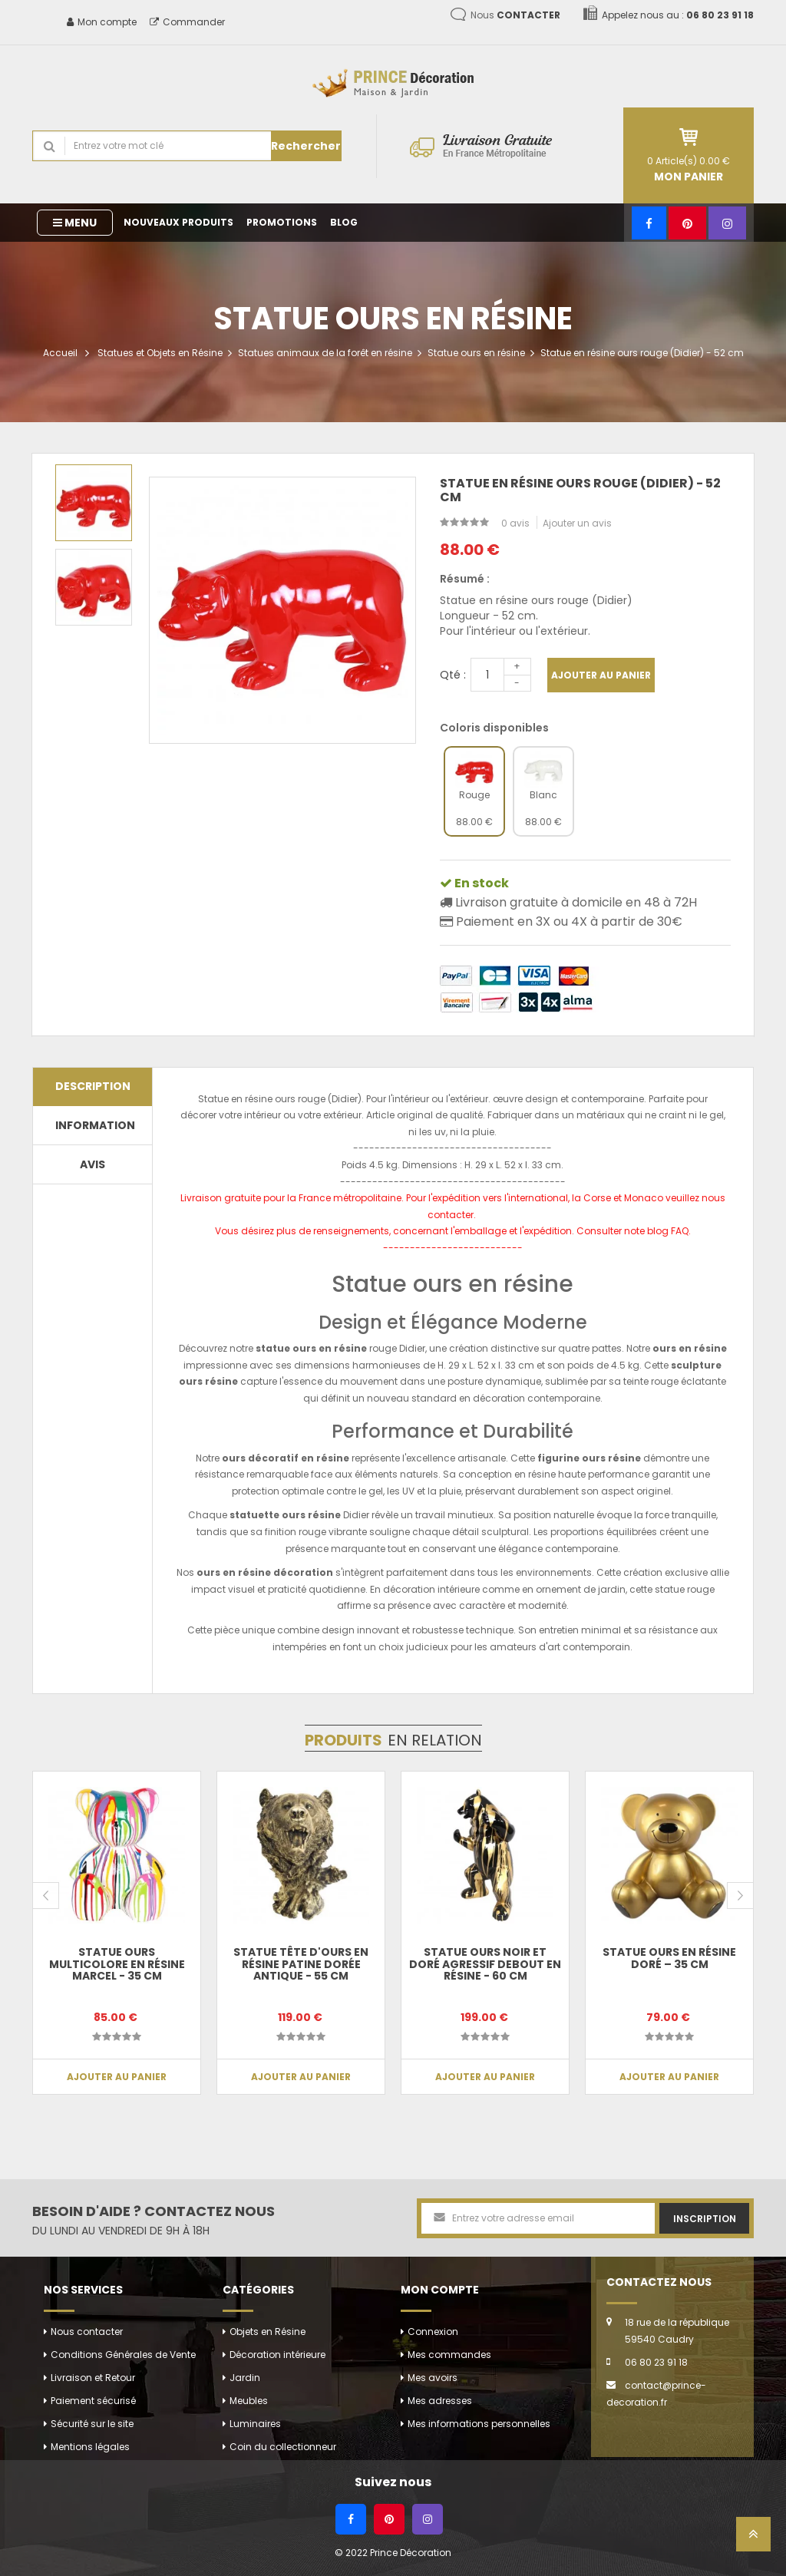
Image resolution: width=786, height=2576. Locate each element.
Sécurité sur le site (92, 2423)
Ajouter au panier (601, 675)
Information (95, 1125)
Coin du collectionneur (283, 2446)
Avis (92, 1164)
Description (92, 1086)
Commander (187, 21)
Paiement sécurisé (93, 2400)
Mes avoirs (432, 2377)
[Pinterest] (687, 222)
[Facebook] (649, 222)
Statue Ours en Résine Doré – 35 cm (669, 1957)
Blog (344, 222)
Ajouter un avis (577, 523)
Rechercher (306, 146)
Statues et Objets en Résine (160, 352)
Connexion (433, 2331)
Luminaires (255, 2423)
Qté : (453, 674)
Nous (515, 14)
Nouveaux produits (178, 222)
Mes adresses (440, 2400)
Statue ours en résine (476, 352)
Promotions (281, 222)
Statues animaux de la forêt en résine (325, 352)
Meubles (249, 2400)
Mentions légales (90, 2446)
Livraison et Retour (93, 2377)
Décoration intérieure (277, 2354)
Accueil (60, 352)
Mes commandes (449, 2354)
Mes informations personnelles (479, 2423)
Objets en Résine (267, 2331)
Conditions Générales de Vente (123, 2354)
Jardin (245, 2377)
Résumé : (465, 578)
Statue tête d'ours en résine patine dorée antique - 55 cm (300, 1963)
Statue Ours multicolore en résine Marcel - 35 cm (117, 1963)
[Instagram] (727, 222)
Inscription (704, 2218)
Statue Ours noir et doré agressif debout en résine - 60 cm (485, 1963)
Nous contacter (87, 2331)
